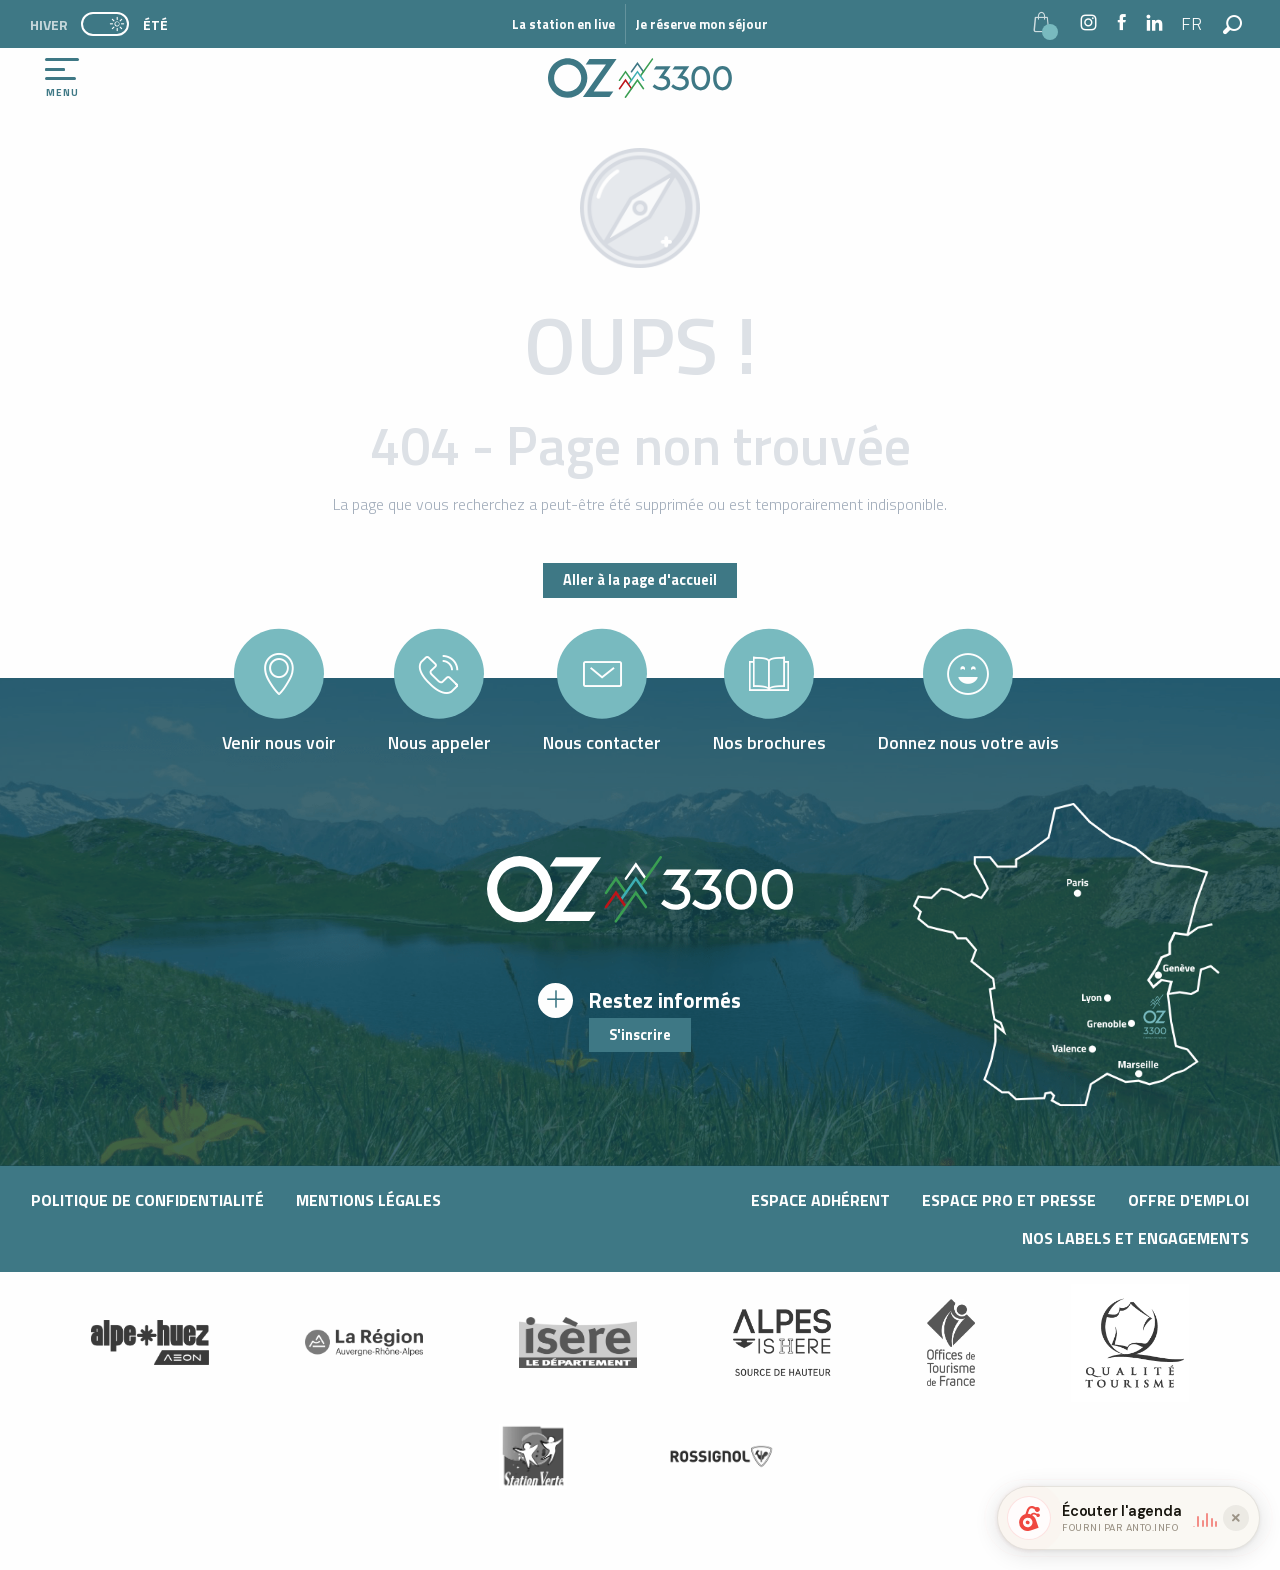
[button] (1193, 24)
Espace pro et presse (1009, 1200)
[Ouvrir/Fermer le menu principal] (62, 78)
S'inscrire (640, 1035)
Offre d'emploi (1188, 1200)
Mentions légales (368, 1200)
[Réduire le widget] (1236, 1518)
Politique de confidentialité (147, 1200)
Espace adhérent (820, 1200)
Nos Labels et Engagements (1135, 1238)
